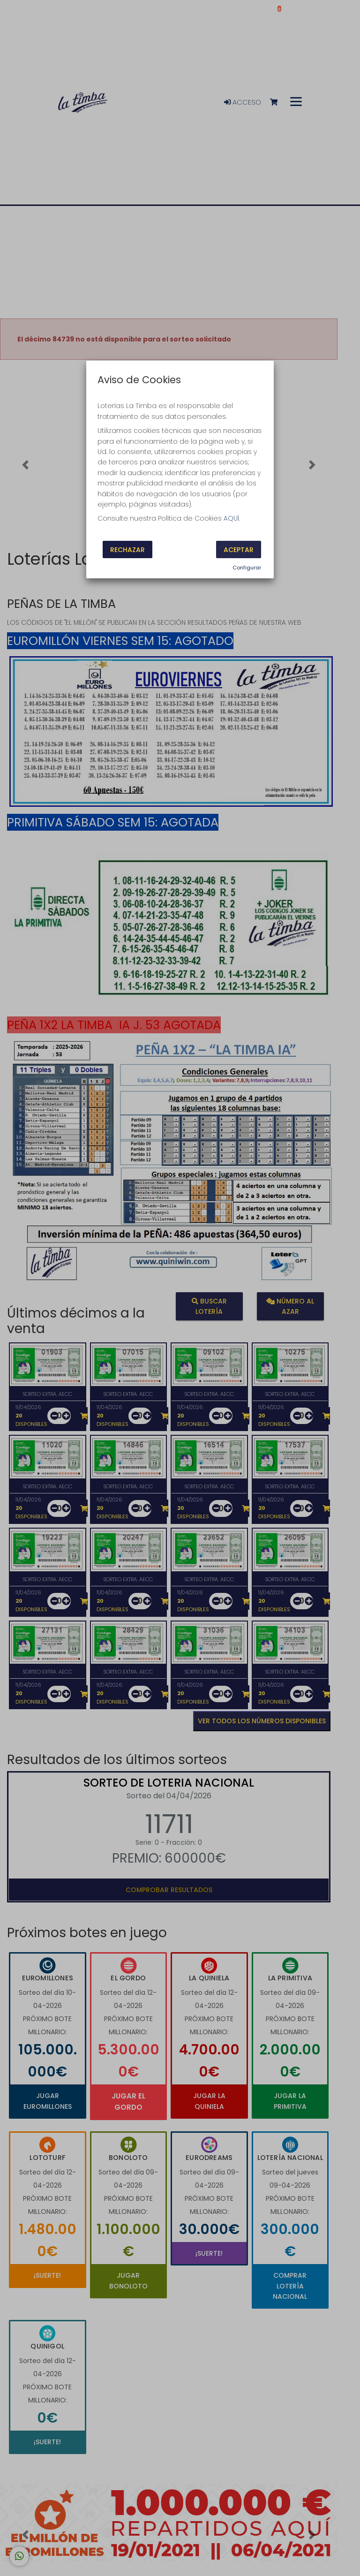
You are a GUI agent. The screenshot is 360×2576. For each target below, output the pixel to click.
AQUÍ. (232, 518)
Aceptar (239, 549)
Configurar (246, 567)
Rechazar (127, 549)
